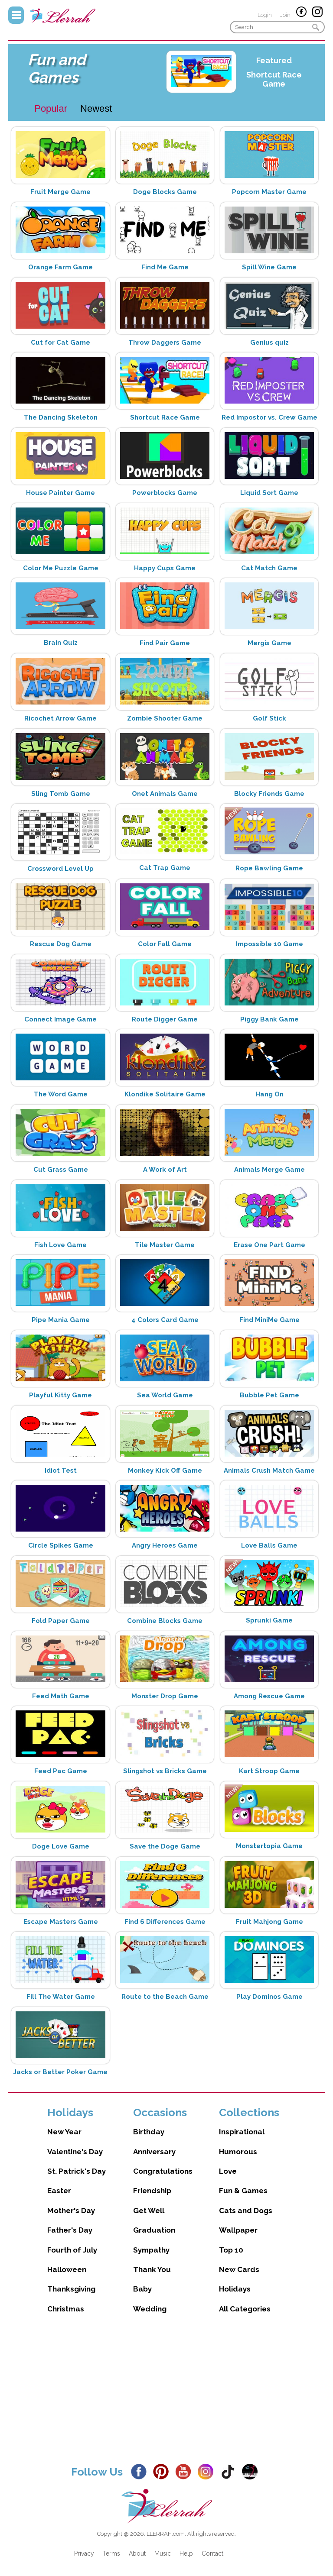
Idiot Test (61, 1470)
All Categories (245, 2309)
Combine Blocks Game (164, 1621)
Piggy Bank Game (269, 1019)
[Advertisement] (166, 2395)
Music (162, 2553)
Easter (59, 2190)
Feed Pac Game (60, 1771)
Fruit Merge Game (60, 192)
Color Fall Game (165, 944)
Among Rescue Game (269, 1696)
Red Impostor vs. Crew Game (269, 417)
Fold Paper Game (61, 1621)
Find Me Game (165, 267)
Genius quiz (269, 342)
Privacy (84, 2553)
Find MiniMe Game (269, 1320)
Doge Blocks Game (165, 192)
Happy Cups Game (165, 568)
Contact (212, 2553)
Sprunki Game (269, 1620)
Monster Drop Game (164, 1696)
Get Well (148, 2210)
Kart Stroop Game (269, 1771)
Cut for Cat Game (60, 342)
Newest (96, 108)
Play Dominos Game (269, 1997)
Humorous (238, 2151)
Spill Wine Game (269, 267)
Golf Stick (269, 718)
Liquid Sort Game (269, 493)
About (137, 2553)
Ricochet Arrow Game (60, 718)
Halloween (66, 2269)
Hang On (269, 1094)
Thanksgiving (71, 2289)
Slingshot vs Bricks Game (165, 1771)
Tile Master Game (165, 1245)
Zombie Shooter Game (164, 718)
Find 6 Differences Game (165, 1922)
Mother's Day (71, 2210)
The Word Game (61, 1094)
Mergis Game (269, 643)
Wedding (149, 2309)
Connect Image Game (60, 1019)
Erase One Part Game (269, 1245)
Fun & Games (243, 2190)
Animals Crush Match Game (269, 1470)
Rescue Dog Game (60, 944)
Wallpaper (238, 2230)
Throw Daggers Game (164, 342)
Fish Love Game (60, 1245)
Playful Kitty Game (60, 1395)
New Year (64, 2131)
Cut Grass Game (60, 1169)
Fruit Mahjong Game (269, 1922)
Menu (16, 15)
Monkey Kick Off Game (165, 1470)
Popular (50, 108)
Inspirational (241, 2131)
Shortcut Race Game (274, 79)
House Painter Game (60, 493)
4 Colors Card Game (165, 1320)
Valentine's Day (75, 2151)
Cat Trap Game (164, 868)
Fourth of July (72, 2250)
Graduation (154, 2230)
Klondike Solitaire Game (165, 1094)
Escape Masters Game (60, 1922)
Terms (111, 2553)
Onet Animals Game (165, 794)
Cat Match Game (269, 568)
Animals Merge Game (269, 1169)
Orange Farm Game (60, 267)
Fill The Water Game (60, 1997)
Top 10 (231, 2250)
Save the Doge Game (165, 1846)
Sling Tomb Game (60, 794)
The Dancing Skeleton (61, 417)
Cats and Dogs (245, 2210)
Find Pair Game (165, 643)
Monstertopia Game (269, 1846)
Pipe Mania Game (61, 1320)
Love (228, 2171)
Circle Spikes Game (60, 1545)
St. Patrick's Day (76, 2171)
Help (186, 2553)
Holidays (235, 2289)
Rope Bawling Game (269, 868)
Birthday (148, 2131)
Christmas (65, 2309)
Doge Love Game (60, 1846)
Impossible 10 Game (269, 944)
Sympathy (151, 2250)
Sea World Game (165, 1395)
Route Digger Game (165, 1019)
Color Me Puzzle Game (60, 568)
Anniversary (154, 2151)
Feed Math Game (60, 1696)
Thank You (152, 2269)
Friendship (152, 2190)
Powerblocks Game (164, 493)
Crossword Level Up (60, 869)
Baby (142, 2289)
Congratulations (163, 2171)
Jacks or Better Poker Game (60, 2072)
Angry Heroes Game (165, 1545)
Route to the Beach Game (165, 1997)
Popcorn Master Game (269, 192)
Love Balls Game (269, 1545)
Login (265, 15)
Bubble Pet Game (269, 1395)
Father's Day (69, 2230)
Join (285, 15)
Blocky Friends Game (269, 794)
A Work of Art (165, 1169)
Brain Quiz (61, 642)
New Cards (239, 2269)
